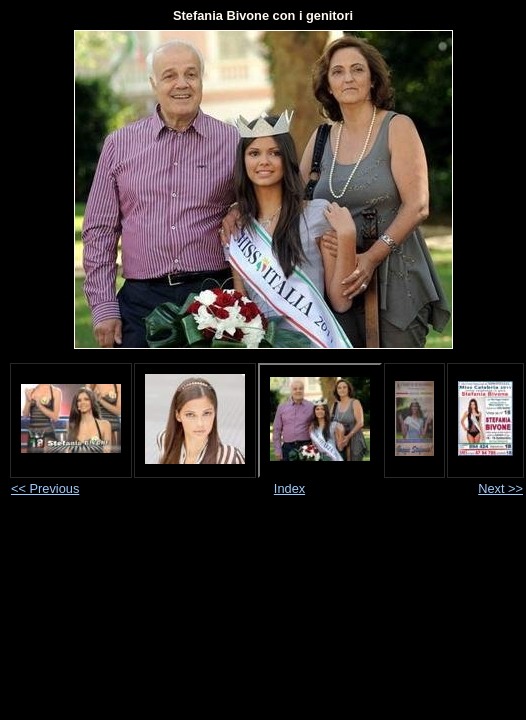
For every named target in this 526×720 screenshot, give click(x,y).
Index (289, 488)
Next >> (500, 488)
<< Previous (45, 488)
